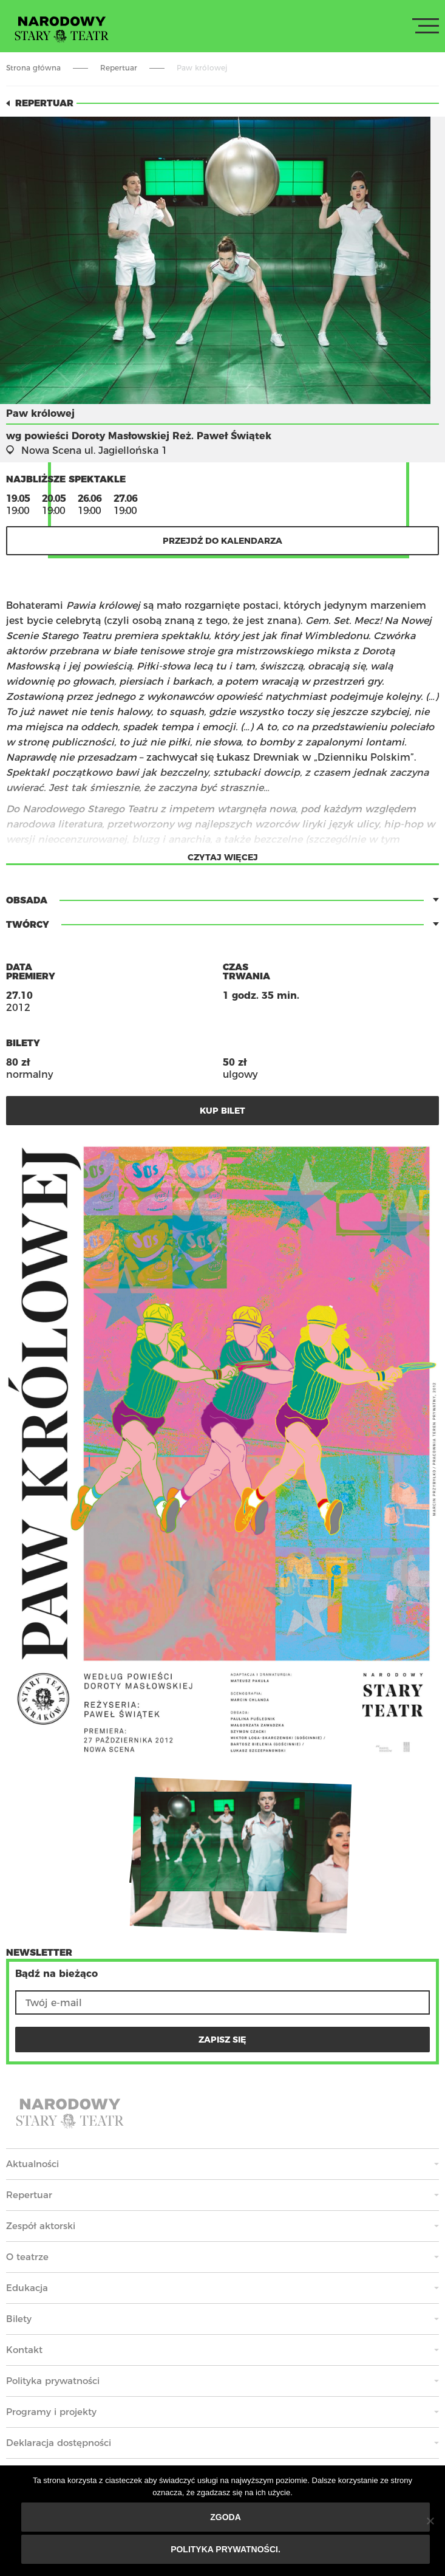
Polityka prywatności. (225, 2549)
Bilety (19, 2318)
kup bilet (222, 1110)
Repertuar (118, 67)
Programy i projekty (51, 2411)
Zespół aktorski (40, 2226)
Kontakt (24, 2349)
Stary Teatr (61, 28)
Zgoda (225, 2517)
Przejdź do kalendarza (222, 540)
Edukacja (27, 2287)
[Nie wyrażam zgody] (430, 2521)
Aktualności (32, 2164)
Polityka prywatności (53, 2380)
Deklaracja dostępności (58, 2442)
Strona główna (33, 67)
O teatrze (27, 2257)
